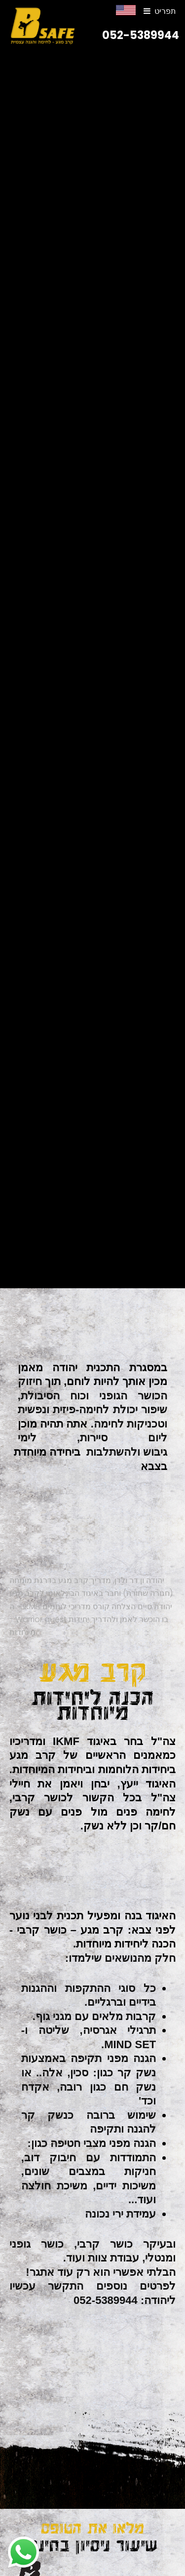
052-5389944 (140, 35)
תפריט (165, 11)
